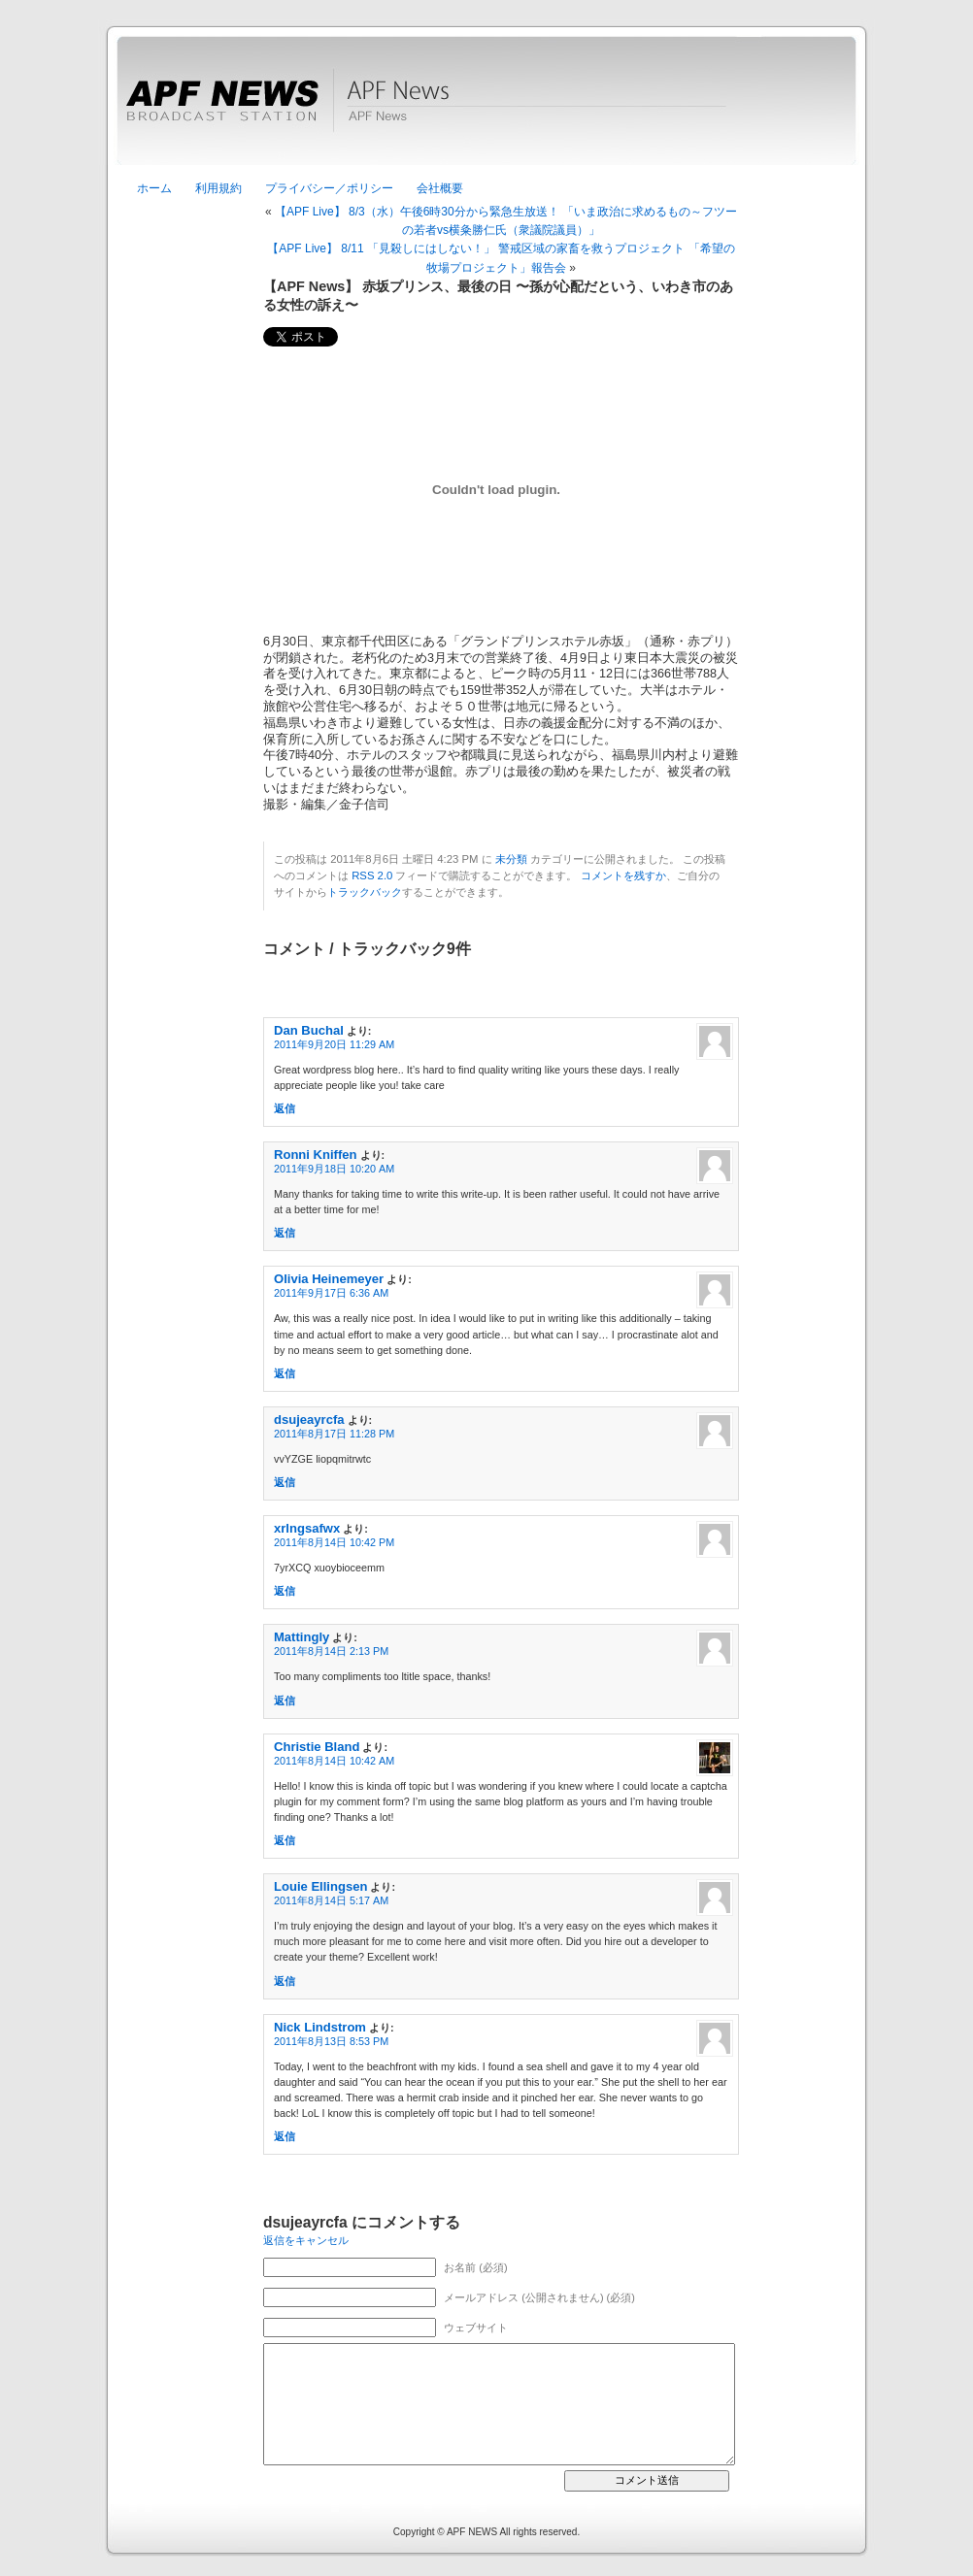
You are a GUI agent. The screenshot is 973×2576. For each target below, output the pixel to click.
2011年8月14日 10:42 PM (334, 1542)
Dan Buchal (309, 1030)
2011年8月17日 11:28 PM (334, 1433)
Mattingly (301, 1637)
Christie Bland (316, 1746)
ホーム (154, 188)
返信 (284, 1108)
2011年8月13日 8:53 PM (331, 2041)
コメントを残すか (623, 875)
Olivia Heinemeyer (329, 1278)
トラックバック (364, 892)
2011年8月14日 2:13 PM (331, 1651)
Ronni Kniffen (315, 1154)
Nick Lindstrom (320, 2027)
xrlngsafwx (307, 1528)
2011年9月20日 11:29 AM (334, 1044)
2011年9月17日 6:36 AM (331, 1293)
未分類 (511, 859)
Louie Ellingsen (320, 1886)
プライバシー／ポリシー (329, 188)
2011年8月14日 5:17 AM (331, 1900)
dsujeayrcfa (309, 1419)
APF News (486, 111)
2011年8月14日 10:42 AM (334, 1761)
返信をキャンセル (306, 2240)
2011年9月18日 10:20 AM (334, 1168)
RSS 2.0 (372, 875)
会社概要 (440, 188)
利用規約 (218, 188)
